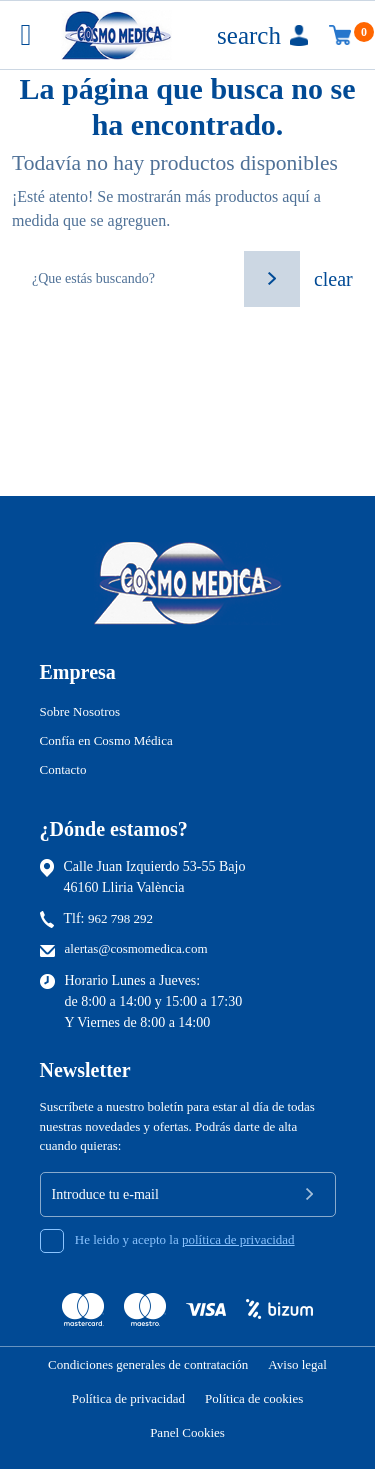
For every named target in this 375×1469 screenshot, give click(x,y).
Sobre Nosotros (80, 711)
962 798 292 (120, 918)
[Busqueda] (126, 279)
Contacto (63, 769)
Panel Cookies (187, 1432)
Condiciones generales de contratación (148, 1364)
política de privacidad (238, 1239)
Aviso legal (297, 1364)
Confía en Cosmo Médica (106, 740)
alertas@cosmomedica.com (136, 948)
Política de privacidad (128, 1398)
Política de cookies (254, 1398)
